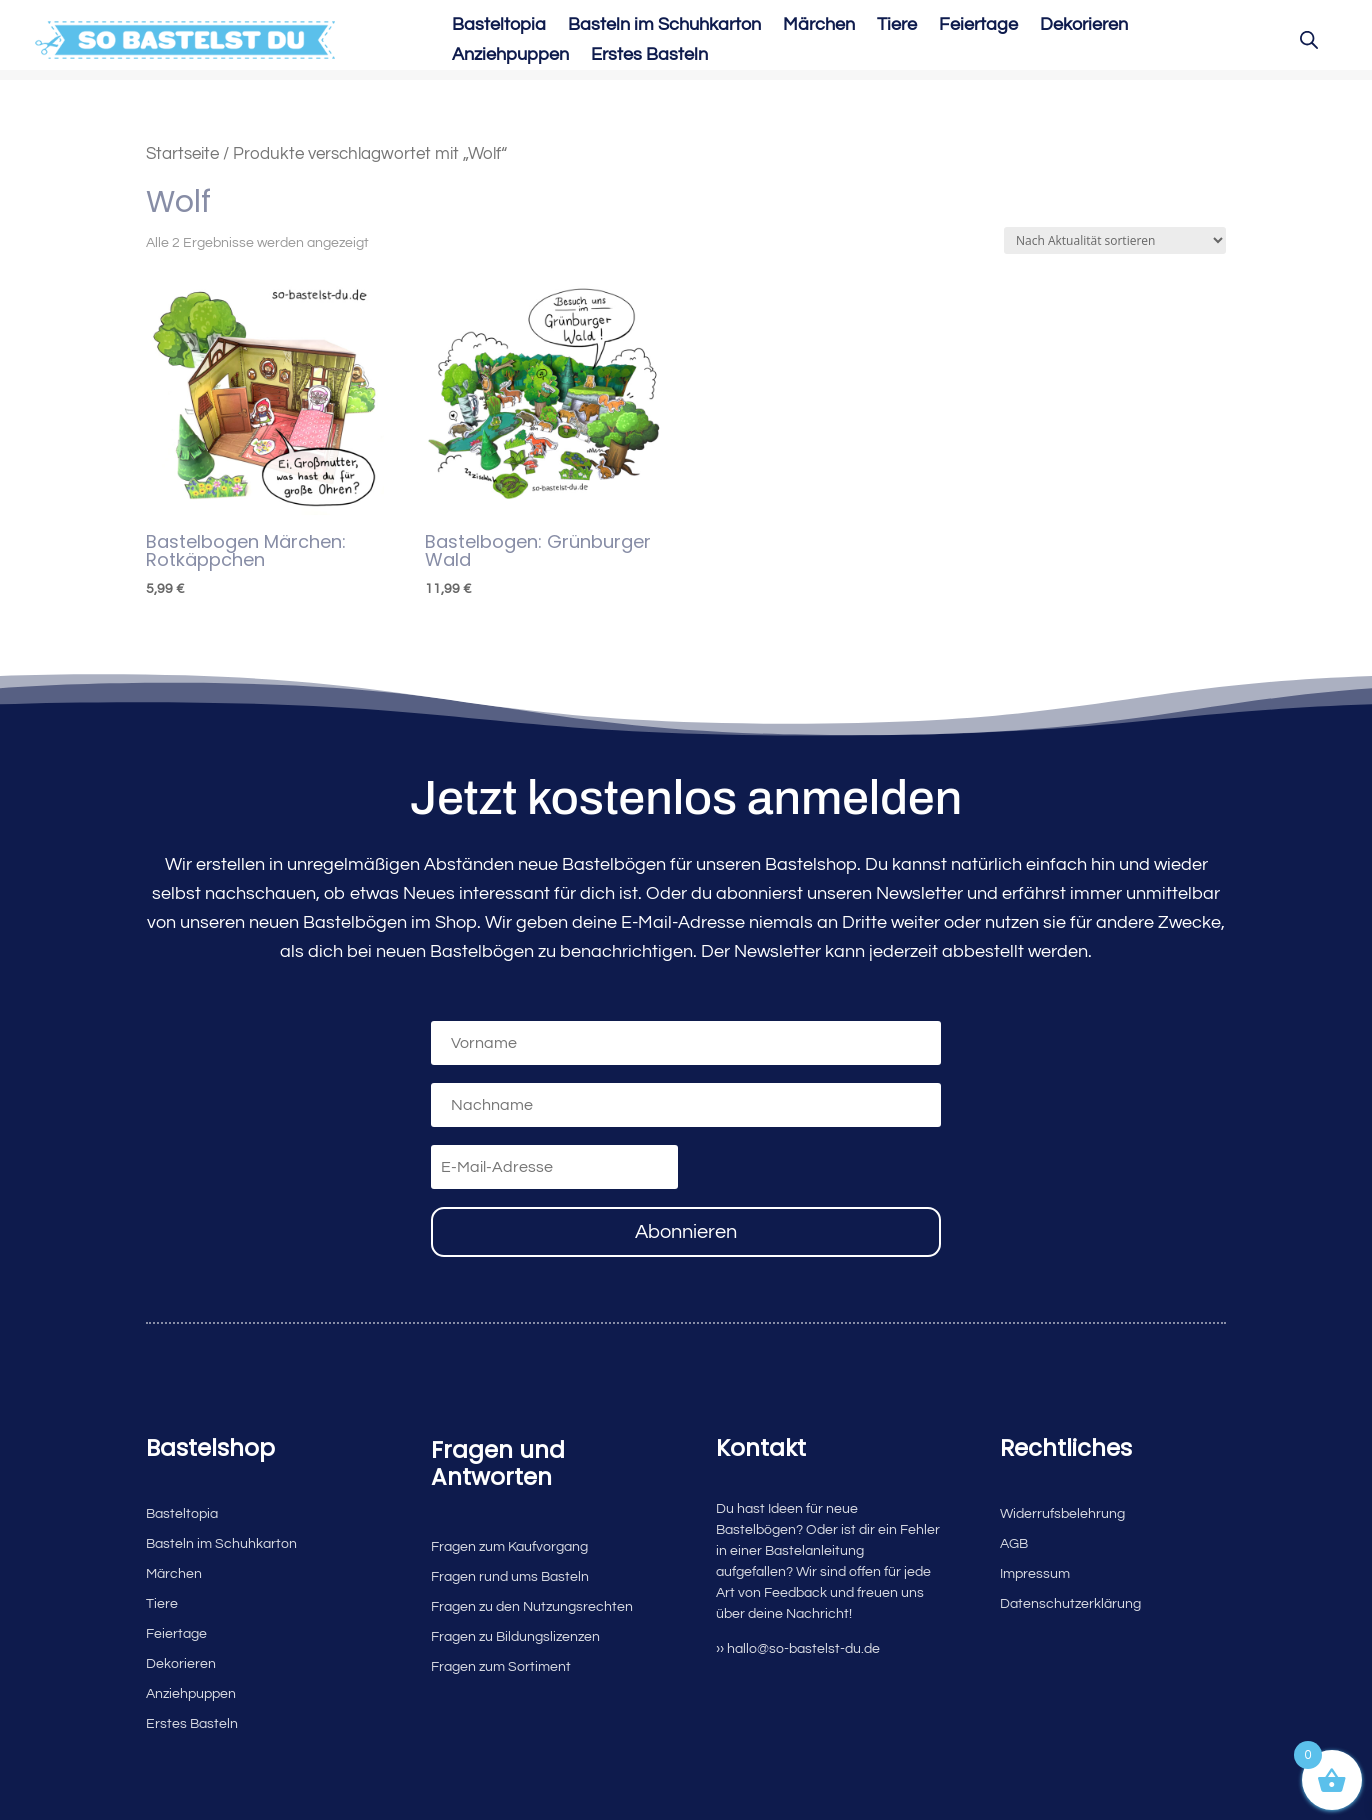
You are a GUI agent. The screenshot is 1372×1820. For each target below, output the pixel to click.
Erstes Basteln (649, 56)
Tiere (897, 26)
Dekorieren (1084, 26)
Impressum (1035, 1574)
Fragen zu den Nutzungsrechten (532, 1607)
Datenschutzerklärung (1070, 1604)
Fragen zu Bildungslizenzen (515, 1637)
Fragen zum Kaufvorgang (509, 1547)
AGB (1014, 1544)
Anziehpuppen (510, 56)
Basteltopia (499, 26)
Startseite (182, 153)
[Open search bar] (1309, 40)
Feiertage (978, 26)
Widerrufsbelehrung (1062, 1514)
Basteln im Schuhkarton (664, 26)
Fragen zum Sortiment (501, 1667)
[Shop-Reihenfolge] (1115, 240)
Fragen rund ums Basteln (510, 1577)
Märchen (819, 26)
